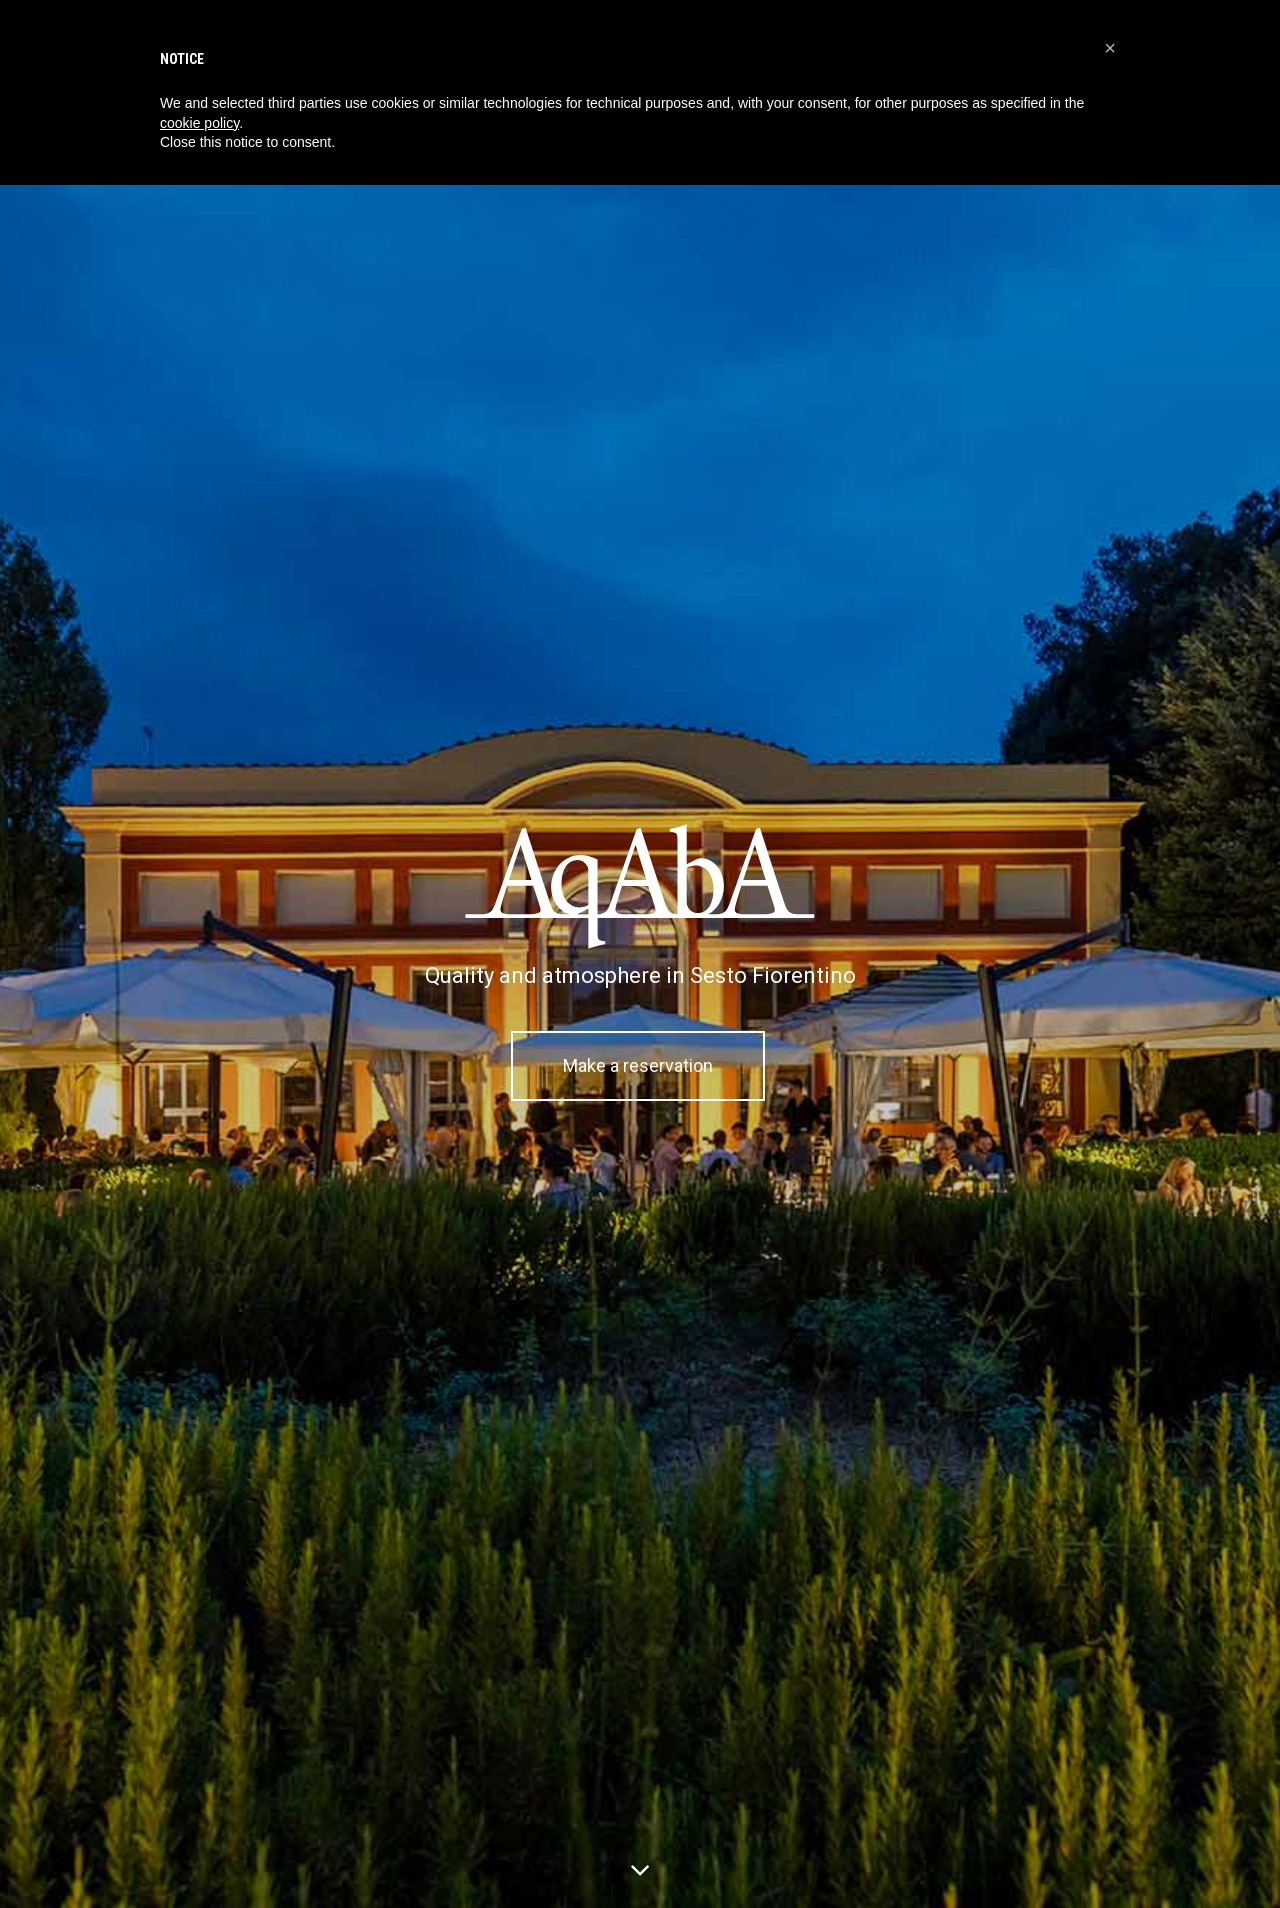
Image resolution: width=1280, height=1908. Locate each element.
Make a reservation (638, 1065)
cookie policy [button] (199, 123)
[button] (1110, 48)
